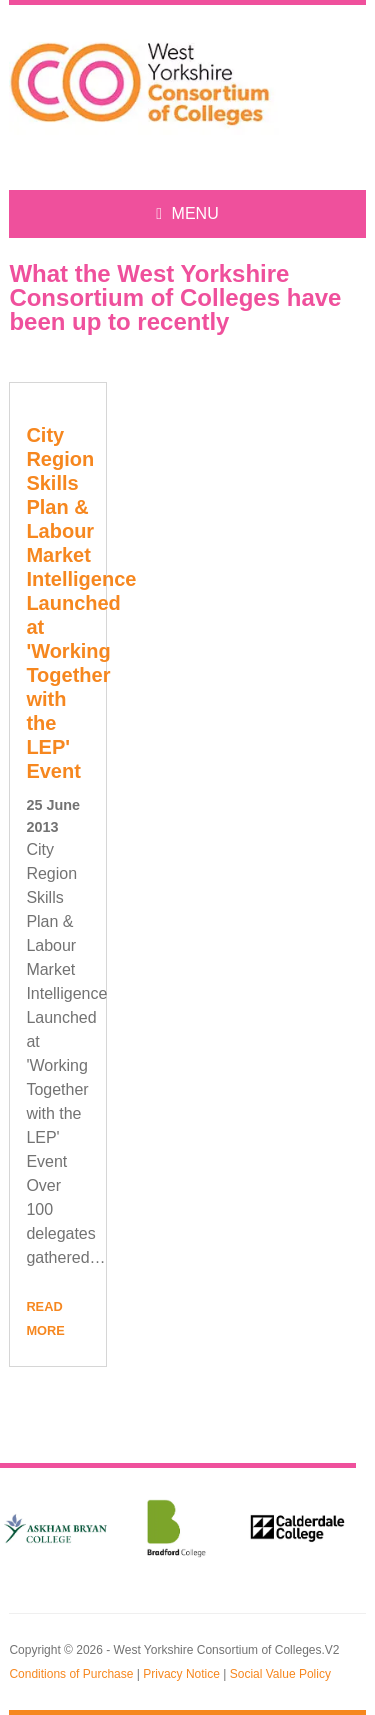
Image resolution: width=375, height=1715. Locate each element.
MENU (187, 213)
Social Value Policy (280, 1674)
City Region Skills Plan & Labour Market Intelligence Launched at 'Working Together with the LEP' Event (81, 603)
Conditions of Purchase (71, 1674)
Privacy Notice (181, 1674)
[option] (176, 1528)
